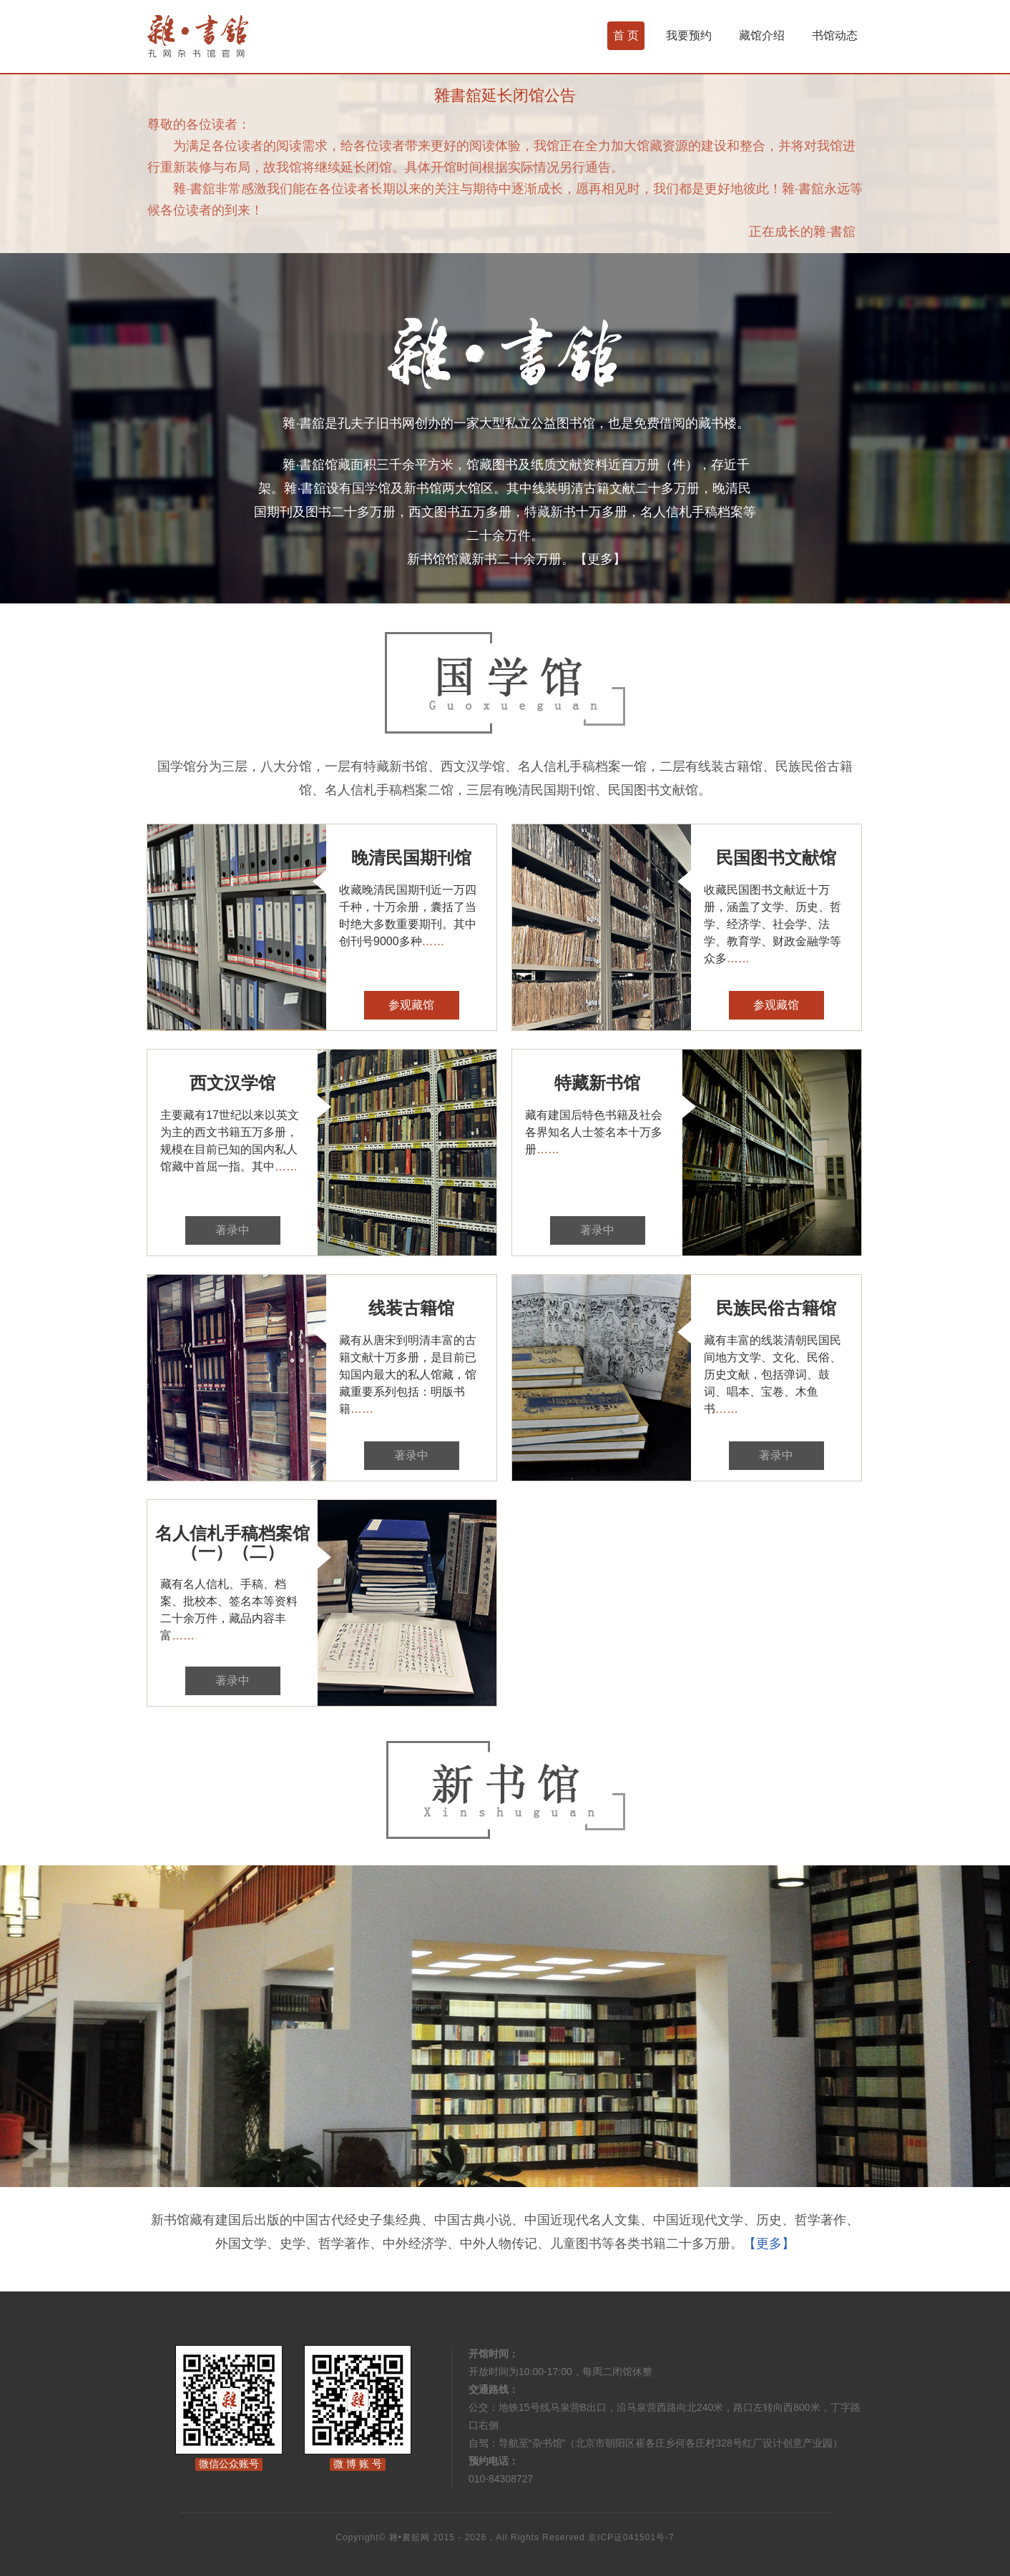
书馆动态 (835, 35)
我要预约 (689, 35)
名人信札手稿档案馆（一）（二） (232, 1542)
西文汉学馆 (232, 1082)
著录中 (232, 1230)
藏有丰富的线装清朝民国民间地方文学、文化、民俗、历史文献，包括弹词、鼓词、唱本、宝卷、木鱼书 (772, 1374)
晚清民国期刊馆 (411, 857)
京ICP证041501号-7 (631, 2537)
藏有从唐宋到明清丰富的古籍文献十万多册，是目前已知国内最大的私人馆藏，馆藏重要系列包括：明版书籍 (407, 1374)
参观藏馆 (411, 1005)
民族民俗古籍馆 (776, 1308)
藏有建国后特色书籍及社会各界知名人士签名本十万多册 (593, 1132)
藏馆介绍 (762, 35)
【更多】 (600, 559)
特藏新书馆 (597, 1082)
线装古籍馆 (411, 1308)
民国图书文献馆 (776, 857)
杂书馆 (236, 36)
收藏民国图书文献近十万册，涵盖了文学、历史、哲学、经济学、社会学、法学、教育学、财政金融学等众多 (772, 924)
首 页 (626, 35)
